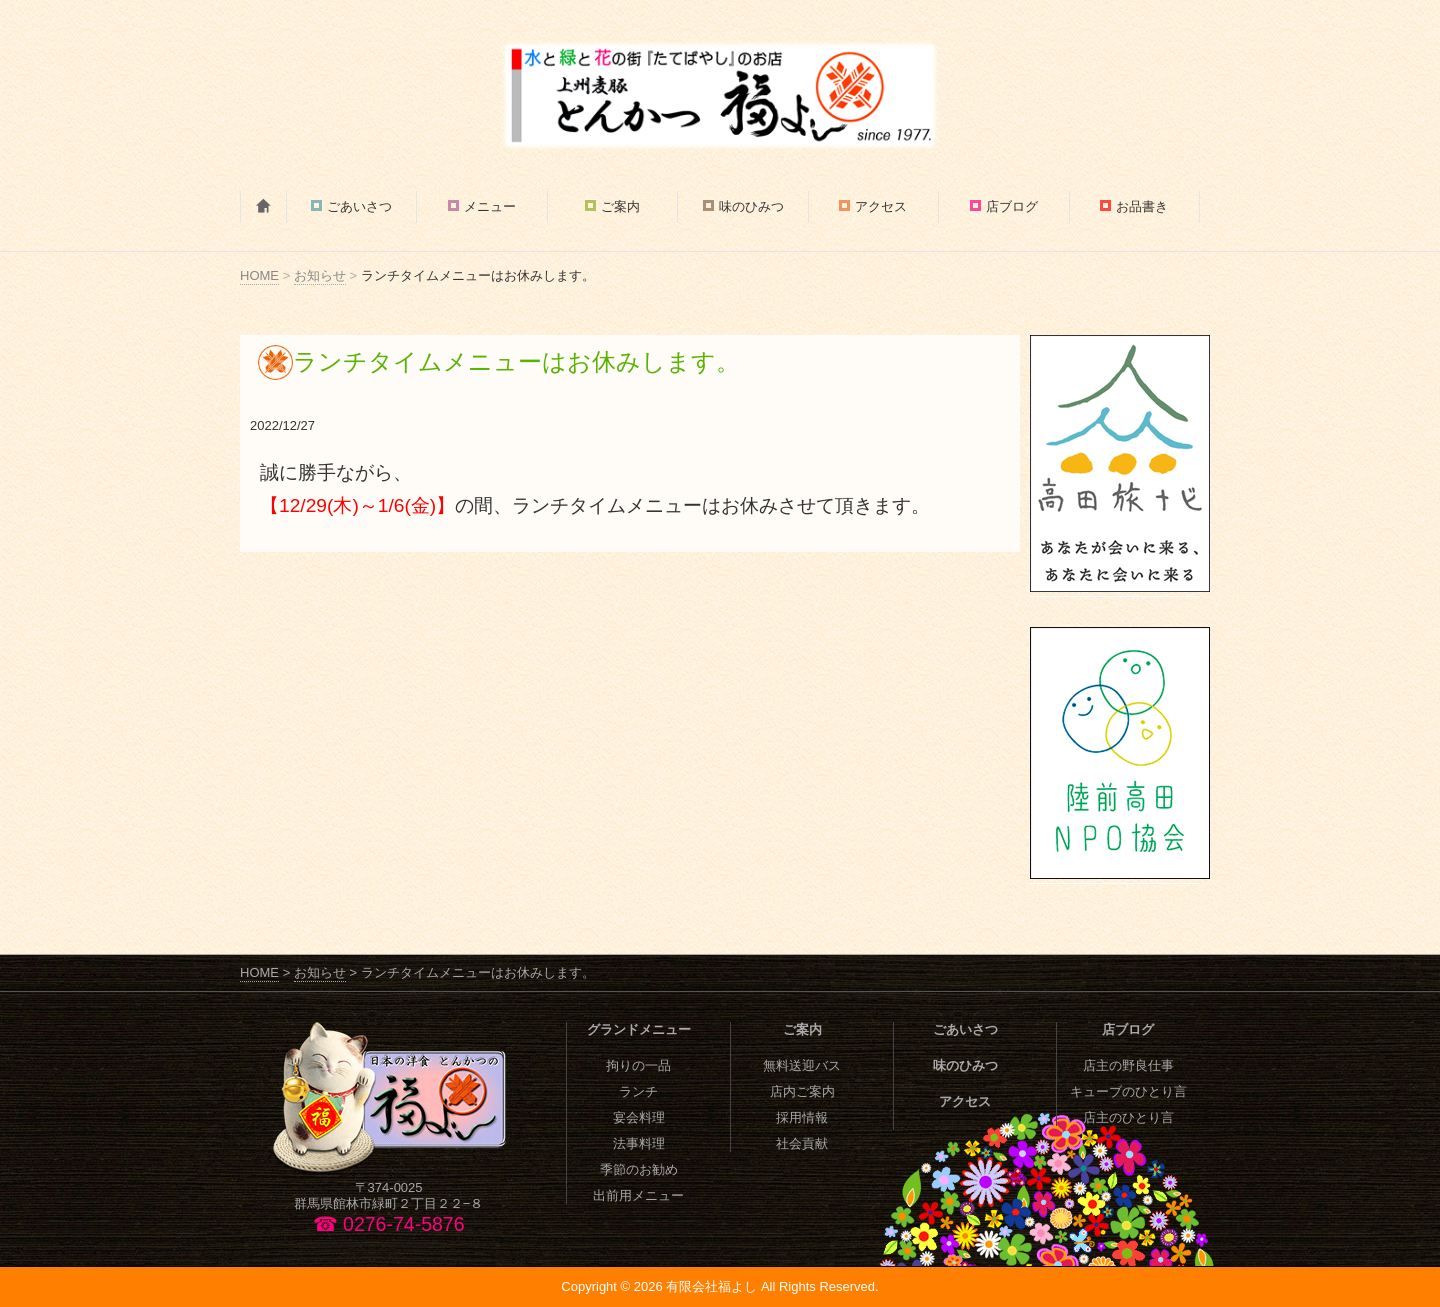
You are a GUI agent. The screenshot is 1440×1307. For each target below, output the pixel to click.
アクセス (881, 206)
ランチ (638, 1091)
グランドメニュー (639, 1029)
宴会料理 (639, 1117)
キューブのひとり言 (1128, 1091)
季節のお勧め (639, 1169)
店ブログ (1012, 206)
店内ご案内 (802, 1091)
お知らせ (320, 275)
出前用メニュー (638, 1195)
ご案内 (620, 206)
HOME (259, 275)
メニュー (490, 206)
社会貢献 (802, 1143)
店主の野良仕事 (1128, 1065)
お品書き (1142, 206)
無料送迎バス (802, 1065)
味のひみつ (751, 206)
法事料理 (639, 1143)
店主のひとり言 (1128, 1117)
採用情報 (802, 1117)
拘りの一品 (638, 1065)
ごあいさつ (359, 206)
